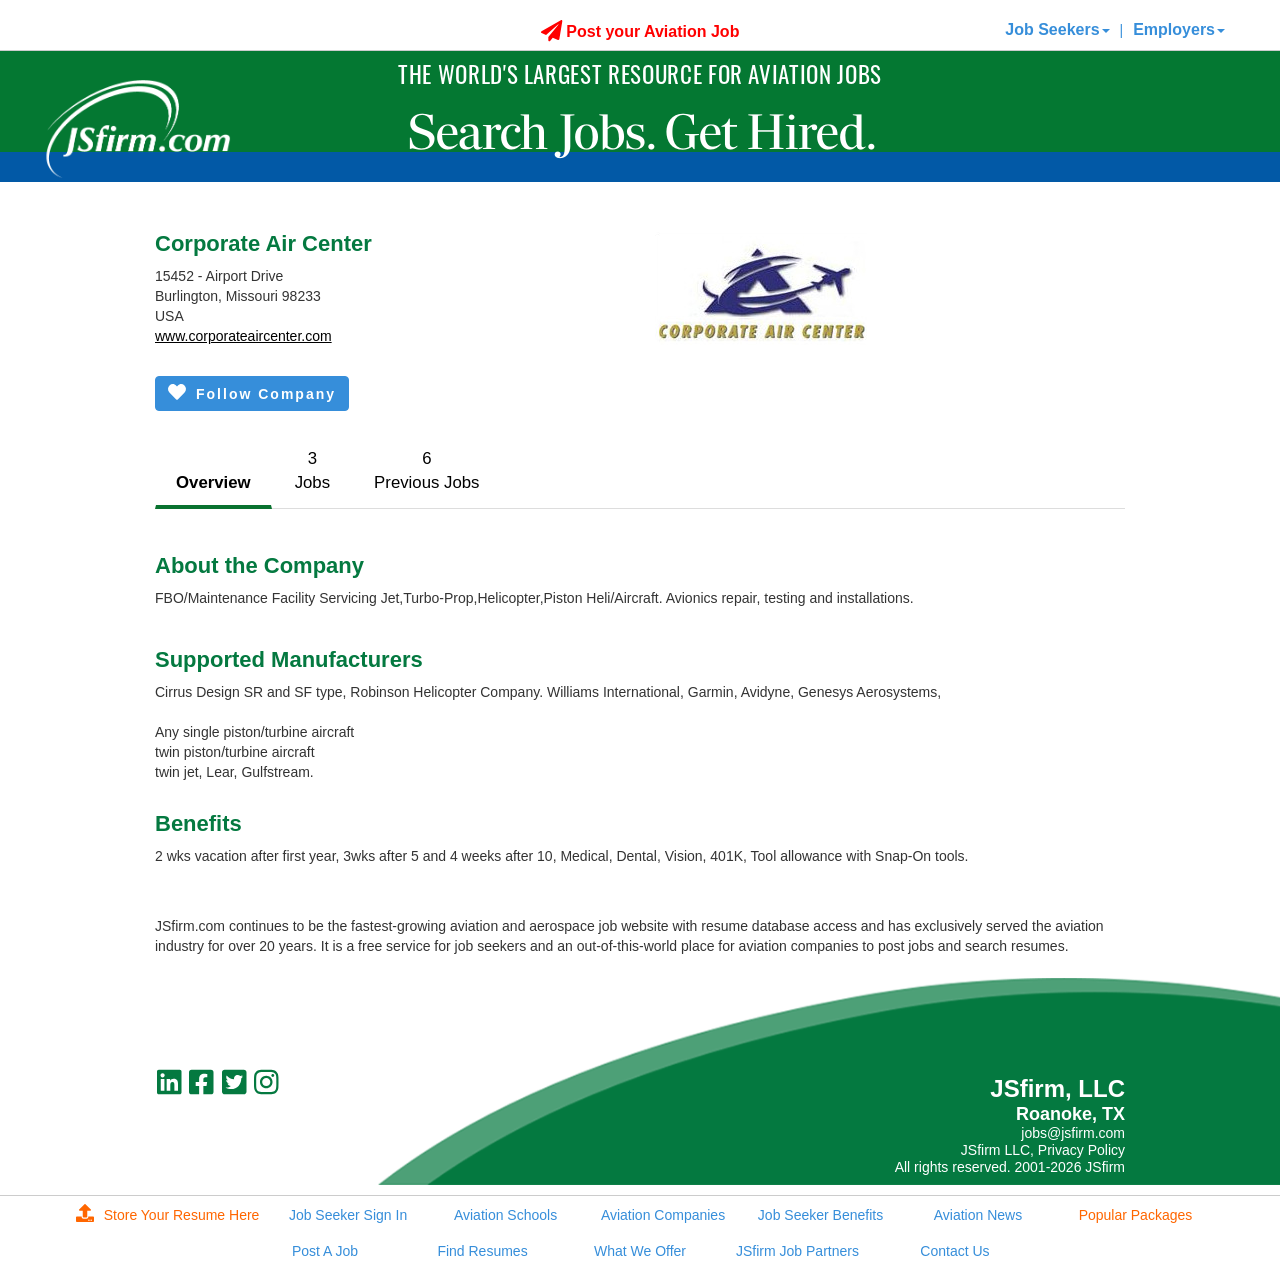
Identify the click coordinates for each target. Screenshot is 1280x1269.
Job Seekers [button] (1057, 29)
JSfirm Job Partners (797, 1251)
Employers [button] (1179, 29)
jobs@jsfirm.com (1073, 1133)
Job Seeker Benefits (820, 1215)
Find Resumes (482, 1251)
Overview (213, 482)
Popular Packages (1136, 1215)
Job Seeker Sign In (348, 1215)
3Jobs (312, 470)
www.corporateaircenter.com (243, 336)
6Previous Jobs (426, 470)
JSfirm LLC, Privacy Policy (1043, 1150)
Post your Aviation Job (640, 31)
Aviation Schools (505, 1215)
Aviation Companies (663, 1215)
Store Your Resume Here (168, 1215)
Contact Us (954, 1251)
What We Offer (640, 1251)
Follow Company (252, 392)
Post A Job (325, 1251)
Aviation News (978, 1215)
